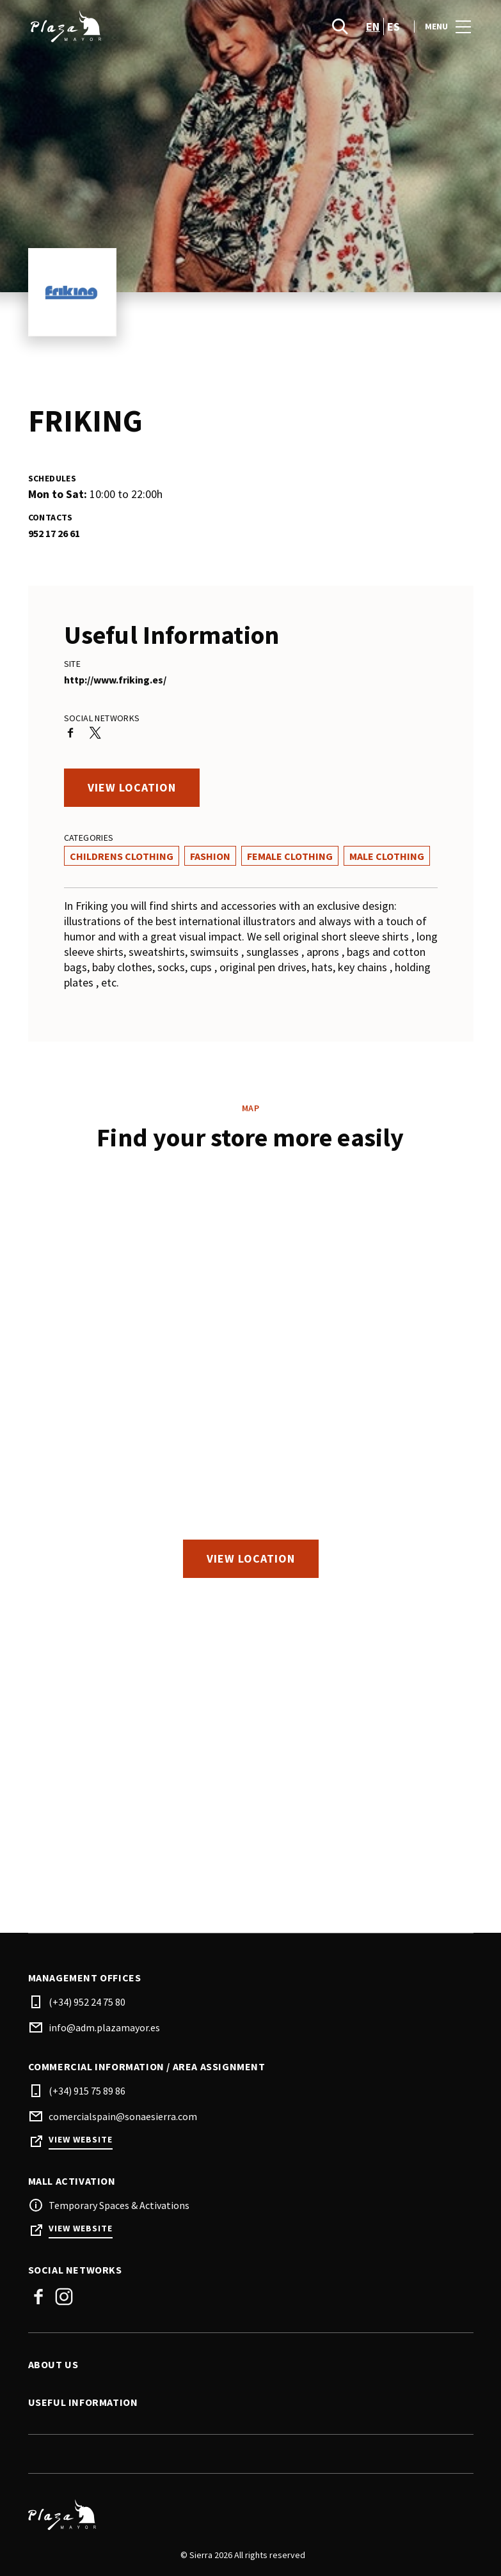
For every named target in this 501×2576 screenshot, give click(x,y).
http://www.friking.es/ (115, 679)
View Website (81, 2139)
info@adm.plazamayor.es (104, 2027)
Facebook (38, 2296)
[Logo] (243, 2514)
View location (132, 787)
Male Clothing (386, 856)
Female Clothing (290, 856)
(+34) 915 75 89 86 (87, 2090)
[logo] (141, 26)
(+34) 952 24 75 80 (87, 2001)
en (373, 26)
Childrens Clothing (121, 856)
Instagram (64, 2296)
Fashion (210, 856)
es (394, 26)
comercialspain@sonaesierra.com (123, 2116)
